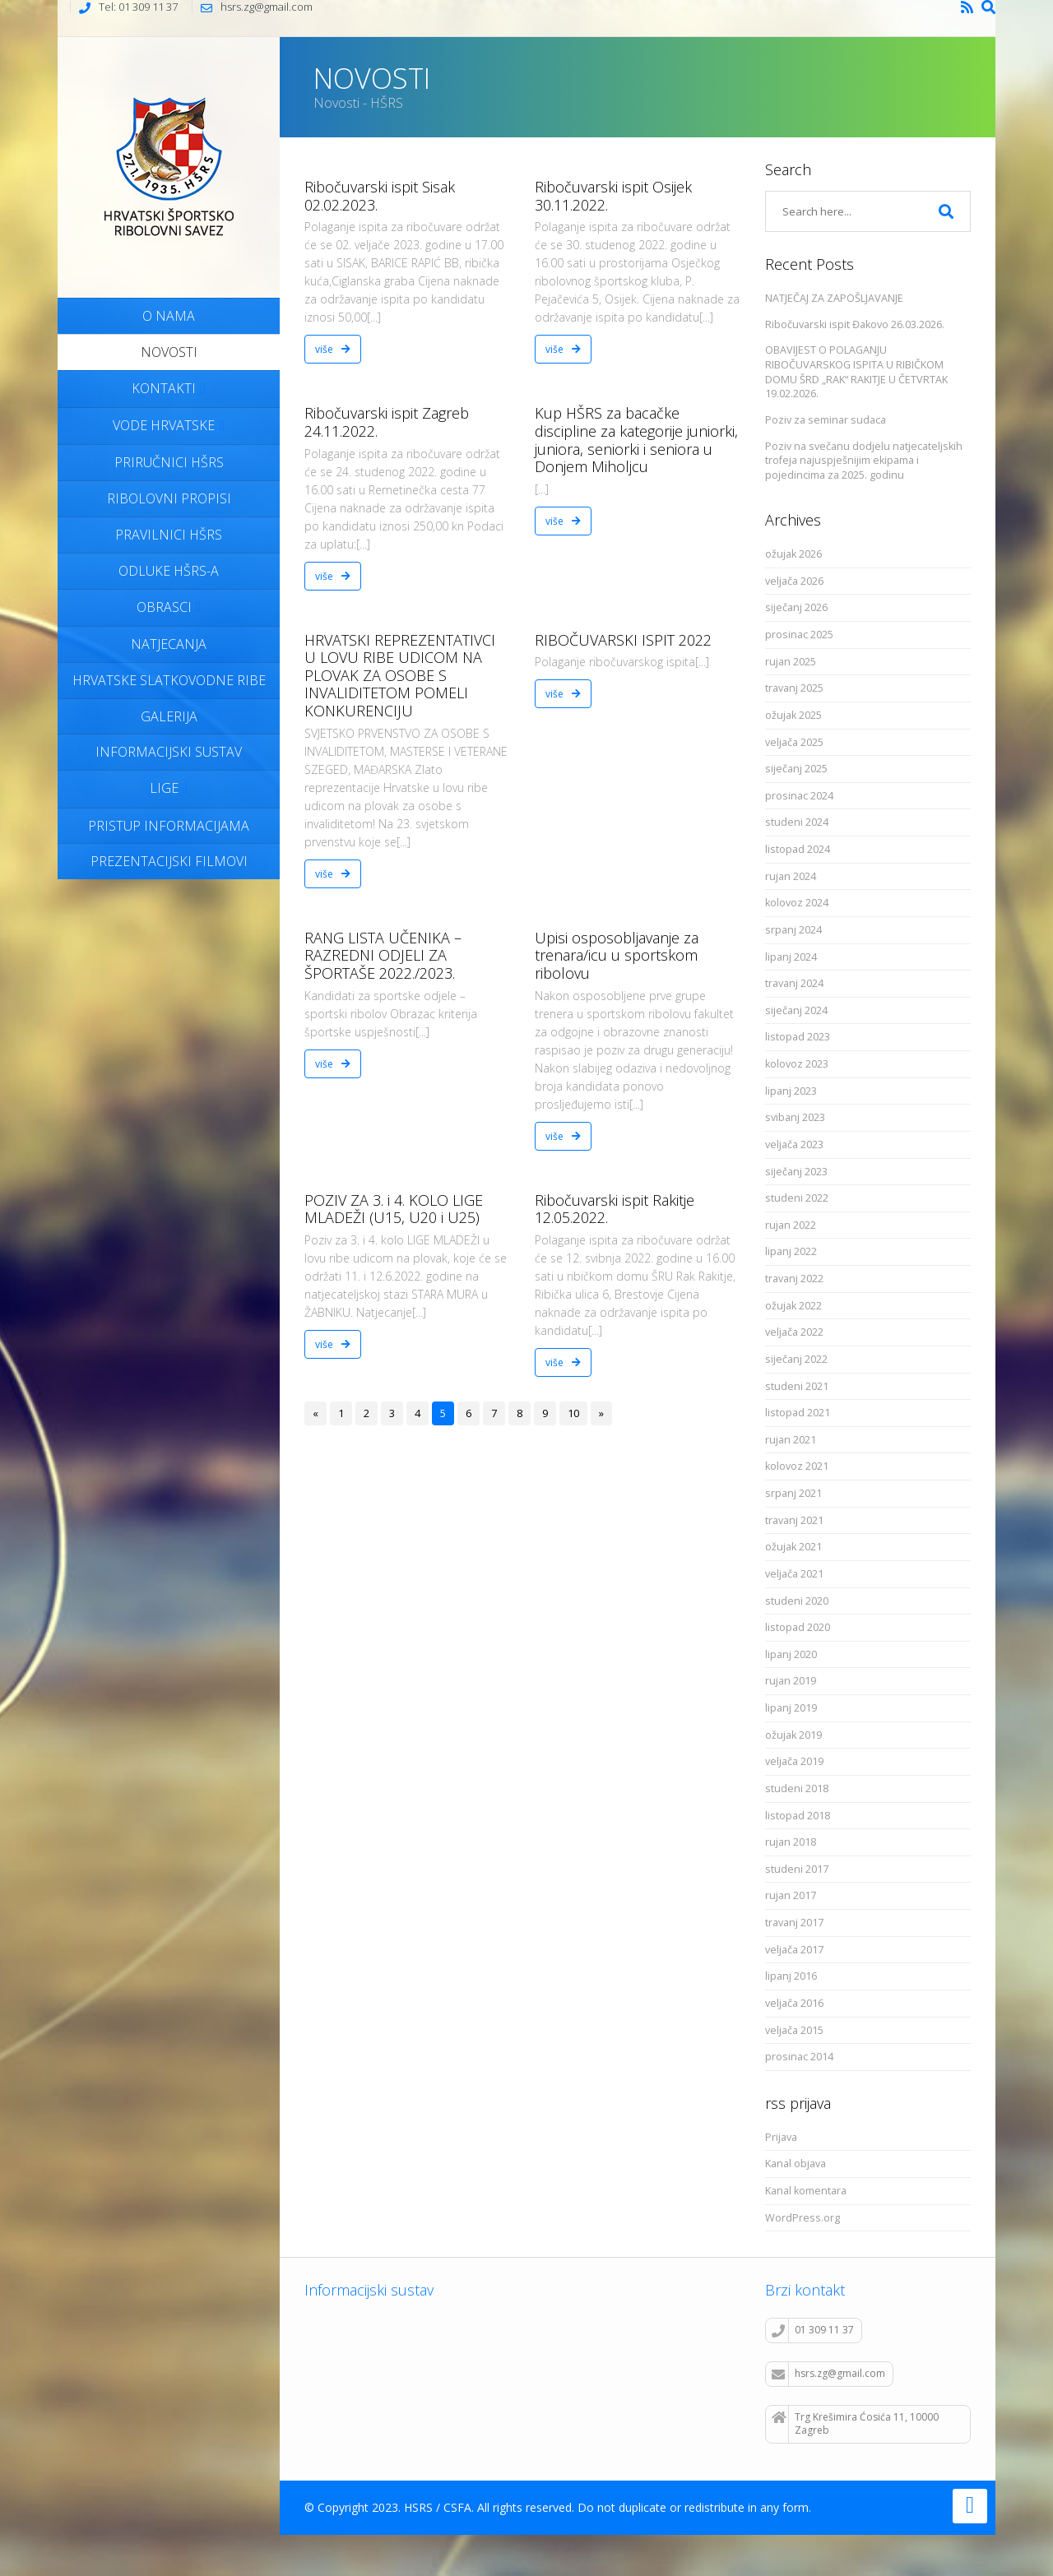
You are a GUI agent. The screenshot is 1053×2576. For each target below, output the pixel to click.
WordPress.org (802, 2218)
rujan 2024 (790, 876)
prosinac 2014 (799, 2057)
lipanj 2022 (791, 1251)
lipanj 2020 (791, 1654)
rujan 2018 (790, 1842)
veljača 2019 (794, 1761)
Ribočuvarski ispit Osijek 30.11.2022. (613, 196)
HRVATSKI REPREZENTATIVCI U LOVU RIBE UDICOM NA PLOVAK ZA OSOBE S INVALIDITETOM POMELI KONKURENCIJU (399, 675)
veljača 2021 (794, 1574)
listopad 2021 (797, 1413)
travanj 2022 (794, 1279)
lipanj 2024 (791, 957)
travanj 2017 (794, 1923)
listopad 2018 (797, 1816)
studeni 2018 (796, 1788)
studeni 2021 (796, 1386)
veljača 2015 (794, 2030)
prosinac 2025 (799, 635)
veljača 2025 (794, 742)
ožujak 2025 (793, 715)
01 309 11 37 (813, 2330)
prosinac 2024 (799, 796)
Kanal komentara (806, 2191)
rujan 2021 (790, 1440)
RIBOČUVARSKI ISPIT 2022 (623, 640)
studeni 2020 (796, 1601)
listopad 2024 (797, 849)
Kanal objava (795, 2164)
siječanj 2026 (796, 607)
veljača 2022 (794, 1332)
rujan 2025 (790, 662)
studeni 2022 (796, 1198)
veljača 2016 (794, 2003)
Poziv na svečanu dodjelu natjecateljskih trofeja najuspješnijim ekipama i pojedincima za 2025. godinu (864, 460)
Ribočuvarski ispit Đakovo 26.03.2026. (854, 324)
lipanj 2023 (791, 1091)
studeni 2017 (796, 1869)
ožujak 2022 (793, 1306)
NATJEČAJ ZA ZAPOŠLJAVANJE (834, 298)
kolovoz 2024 (796, 903)
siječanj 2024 (796, 1010)
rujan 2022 (790, 1225)
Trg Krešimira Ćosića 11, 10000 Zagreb (855, 2424)
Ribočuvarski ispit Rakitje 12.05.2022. (614, 1209)
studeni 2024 (796, 822)
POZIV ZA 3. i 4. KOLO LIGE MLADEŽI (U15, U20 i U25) (393, 1209)
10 (573, 1413)
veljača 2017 (794, 1950)
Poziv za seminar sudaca (825, 420)
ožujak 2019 (793, 1735)
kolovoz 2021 (796, 1466)
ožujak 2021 (793, 1547)
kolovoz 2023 (796, 1064)
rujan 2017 (790, 1895)
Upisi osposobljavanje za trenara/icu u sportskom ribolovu (616, 955)
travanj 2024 (794, 983)
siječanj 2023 (796, 1172)
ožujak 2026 (793, 554)
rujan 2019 (790, 1681)
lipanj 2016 (791, 1976)
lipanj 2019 (791, 1708)
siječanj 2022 (796, 1359)
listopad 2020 (797, 1627)
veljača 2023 (794, 1144)
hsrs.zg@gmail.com (828, 2373)
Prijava (781, 2137)
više (332, 349)
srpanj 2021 (793, 1493)
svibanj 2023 (795, 1117)
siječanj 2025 (796, 769)
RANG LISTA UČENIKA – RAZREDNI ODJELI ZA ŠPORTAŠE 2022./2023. (383, 955)
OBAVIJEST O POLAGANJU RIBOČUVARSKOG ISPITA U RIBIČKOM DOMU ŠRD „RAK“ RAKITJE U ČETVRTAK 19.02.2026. (856, 372)
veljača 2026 (794, 581)
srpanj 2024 (793, 930)
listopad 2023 (797, 1037)
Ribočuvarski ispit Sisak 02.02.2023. (379, 196)
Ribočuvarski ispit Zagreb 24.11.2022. (386, 422)
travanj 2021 (794, 1520)
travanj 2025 (794, 688)
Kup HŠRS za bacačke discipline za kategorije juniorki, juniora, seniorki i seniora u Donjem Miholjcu (636, 439)
